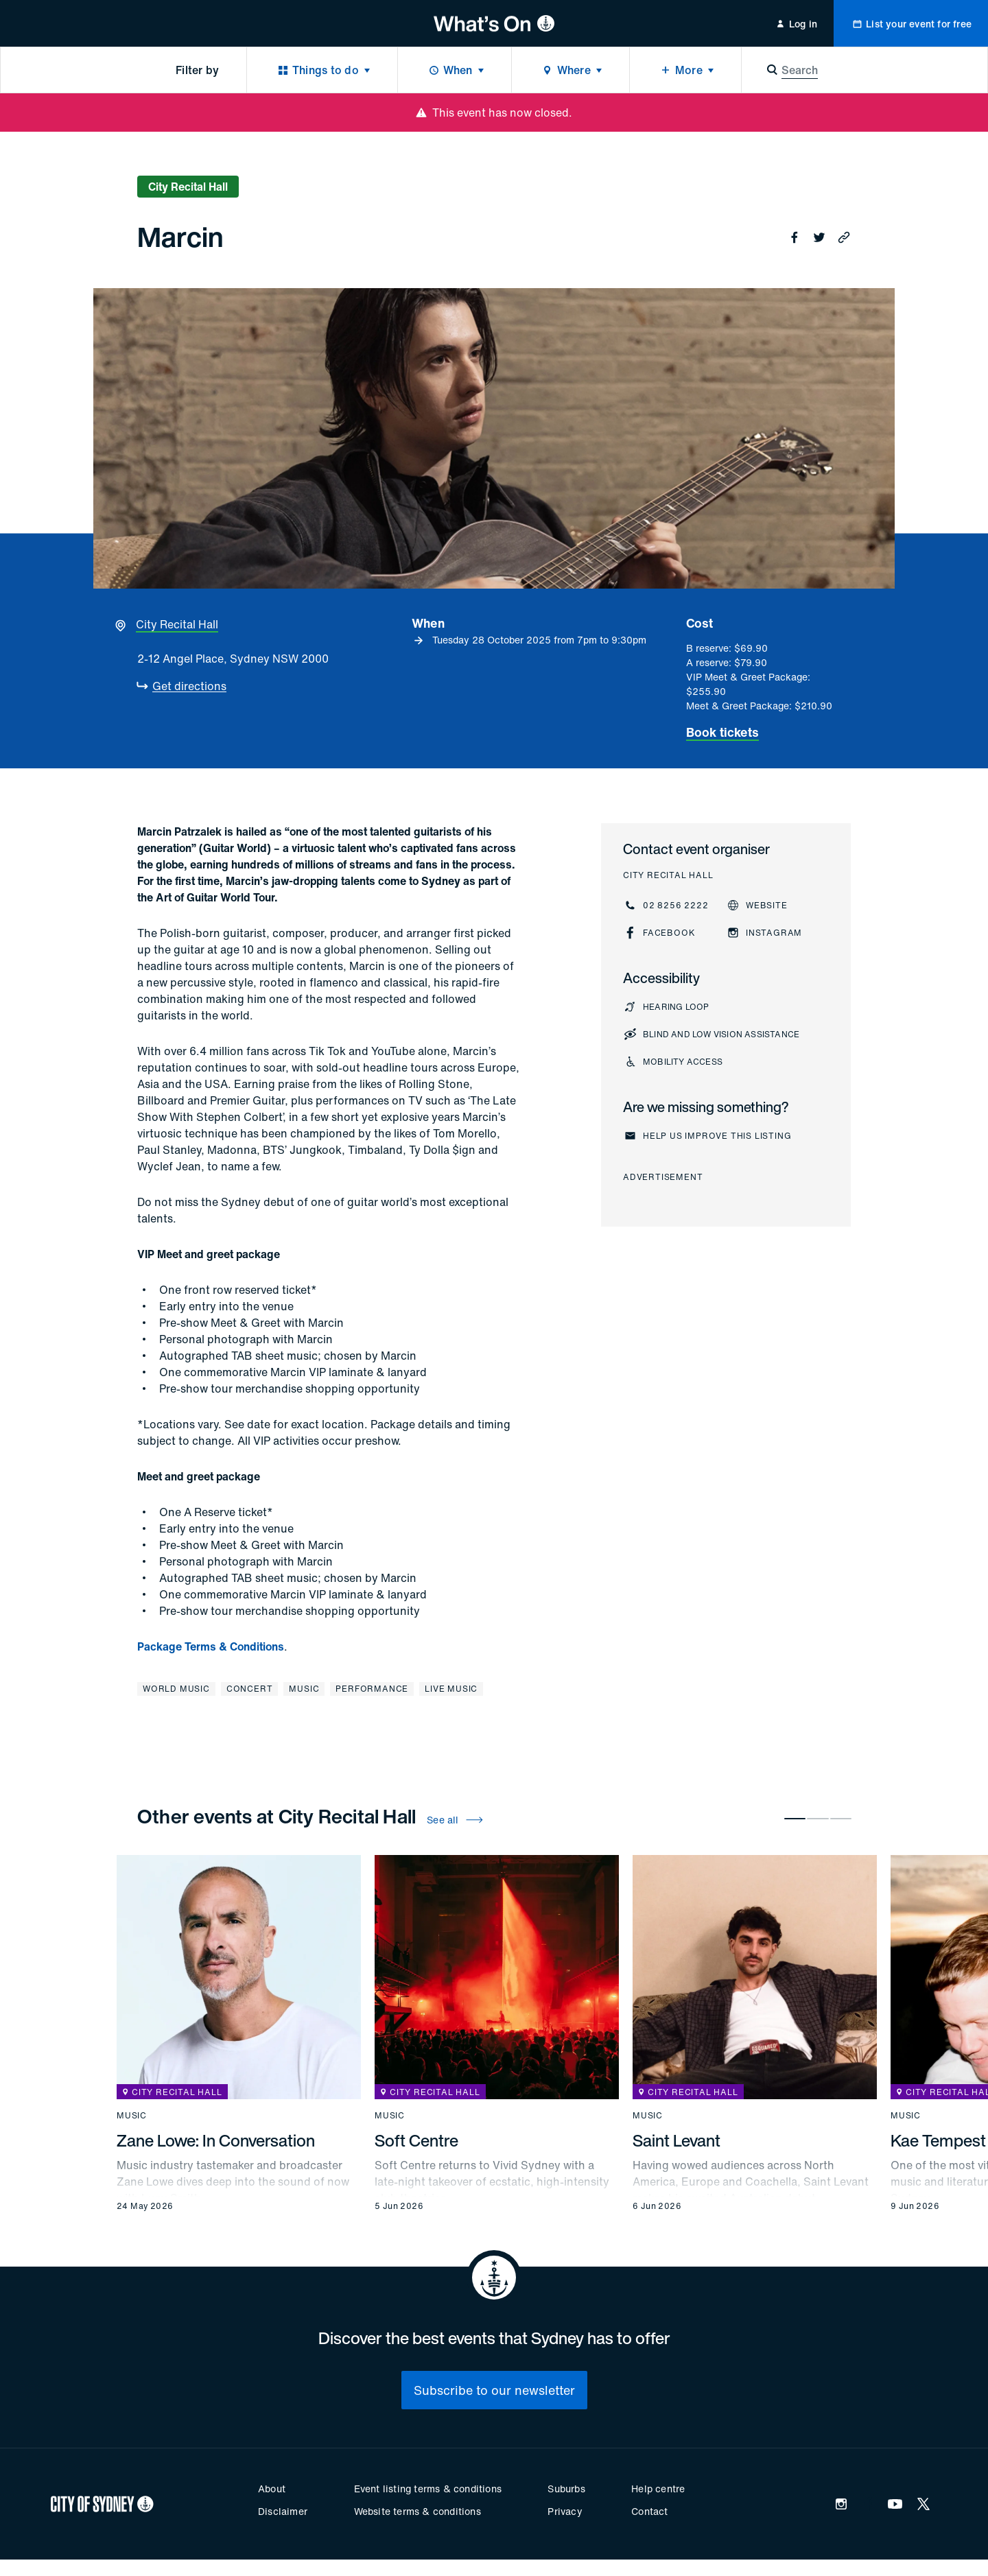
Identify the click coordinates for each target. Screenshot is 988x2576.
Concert (249, 1688)
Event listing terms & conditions (428, 2488)
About (271, 2488)
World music (176, 1688)
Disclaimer (282, 2511)
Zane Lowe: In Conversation (216, 2140)
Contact (649, 2511)
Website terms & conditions (417, 2511)
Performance (372, 1688)
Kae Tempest (938, 2140)
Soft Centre (416, 2140)
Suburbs (566, 2488)
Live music (451, 1688)
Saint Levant (676, 2140)
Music (304, 1688)
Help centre (658, 2488)
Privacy (565, 2511)
